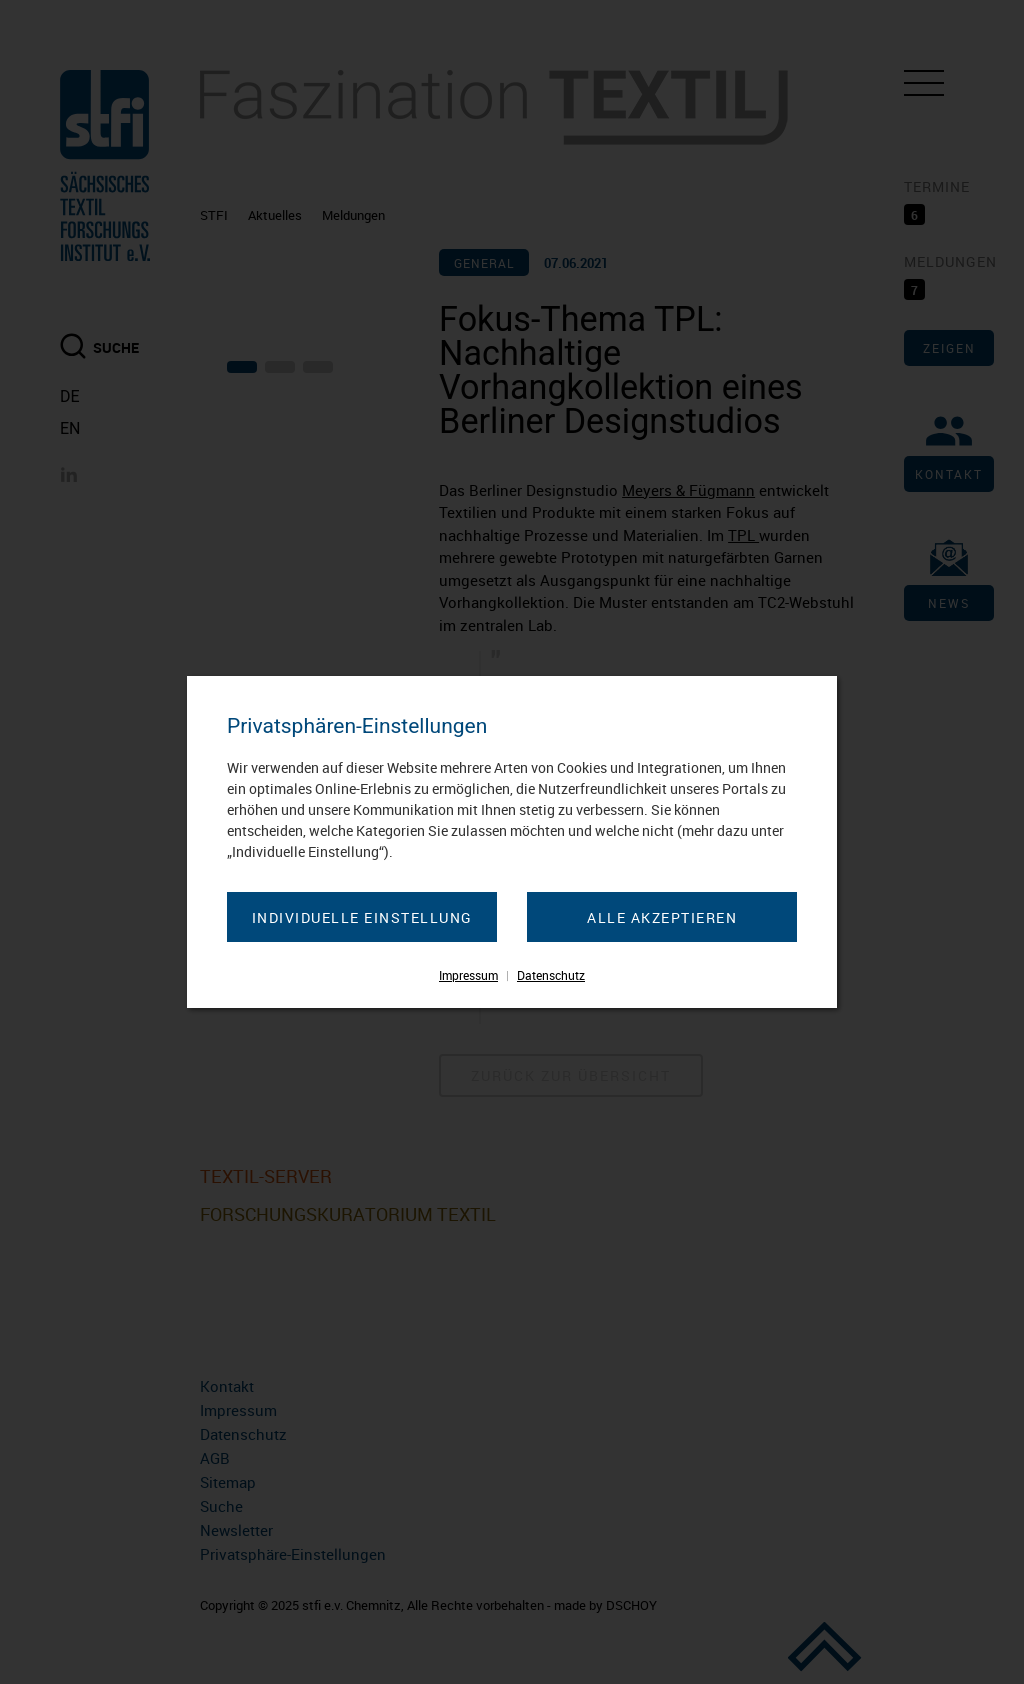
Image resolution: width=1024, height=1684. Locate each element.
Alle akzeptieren (662, 917)
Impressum (468, 975)
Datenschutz (551, 975)
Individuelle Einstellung (362, 917)
